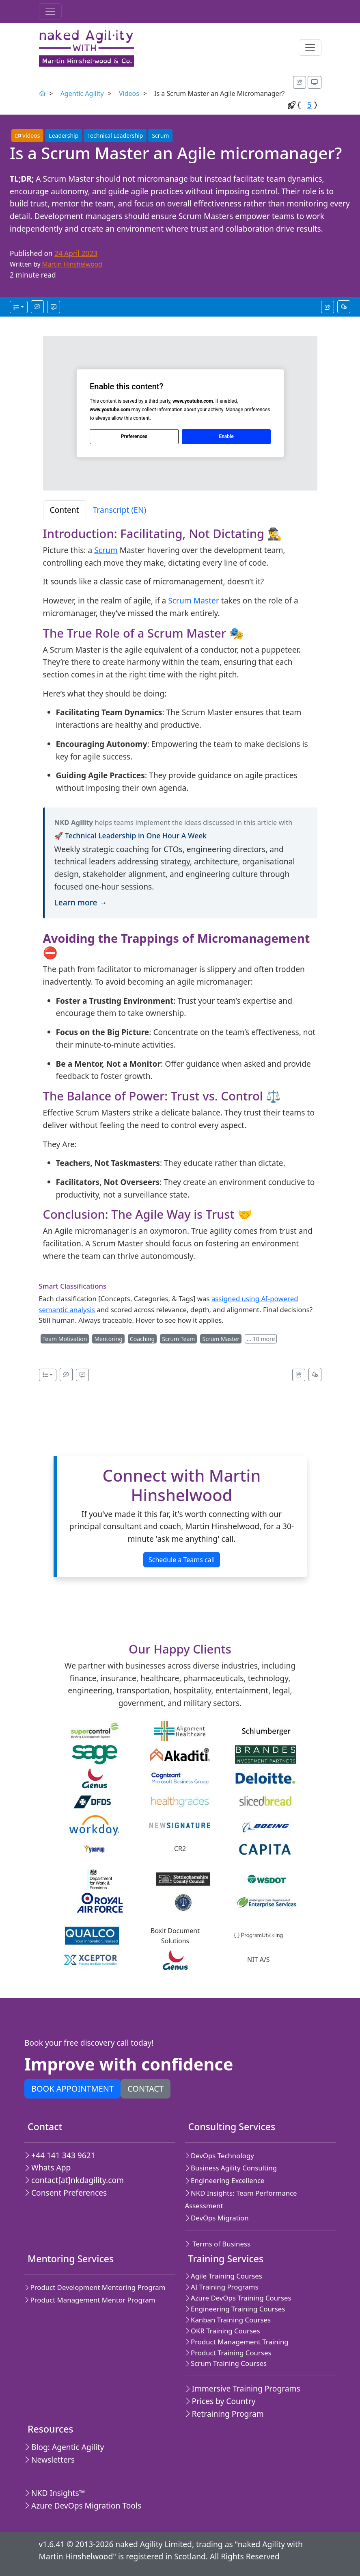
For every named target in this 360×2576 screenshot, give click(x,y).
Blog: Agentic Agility (64, 2446)
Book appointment (72, 2088)
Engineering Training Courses (235, 2308)
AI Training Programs (222, 2287)
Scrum (160, 135)
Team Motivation (65, 1339)
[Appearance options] (314, 82)
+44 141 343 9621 (59, 2155)
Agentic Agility (82, 93)
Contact (145, 2088)
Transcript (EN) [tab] (120, 509)
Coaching (142, 1339)
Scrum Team (178, 1339)
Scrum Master (193, 600)
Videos (129, 93)
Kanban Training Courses (228, 2319)
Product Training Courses (228, 2352)
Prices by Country (220, 2401)
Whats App (47, 2167)
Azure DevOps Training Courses (238, 2298)
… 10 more (261, 1339)
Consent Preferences (65, 2192)
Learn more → (80, 902)
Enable (226, 436)
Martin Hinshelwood (72, 264)
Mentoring (108, 1339)
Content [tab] (64, 509)
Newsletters (49, 2459)
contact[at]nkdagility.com (74, 2180)
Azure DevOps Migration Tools (82, 2505)
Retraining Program (224, 2413)
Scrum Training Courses (226, 2363)
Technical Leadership (115, 135)
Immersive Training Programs (242, 2388)
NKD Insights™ (54, 2492)
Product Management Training (237, 2341)
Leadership (63, 135)
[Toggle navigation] (50, 11)
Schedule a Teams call (182, 1559)
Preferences (134, 436)
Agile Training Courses (223, 2276)
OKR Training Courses (222, 2330)
